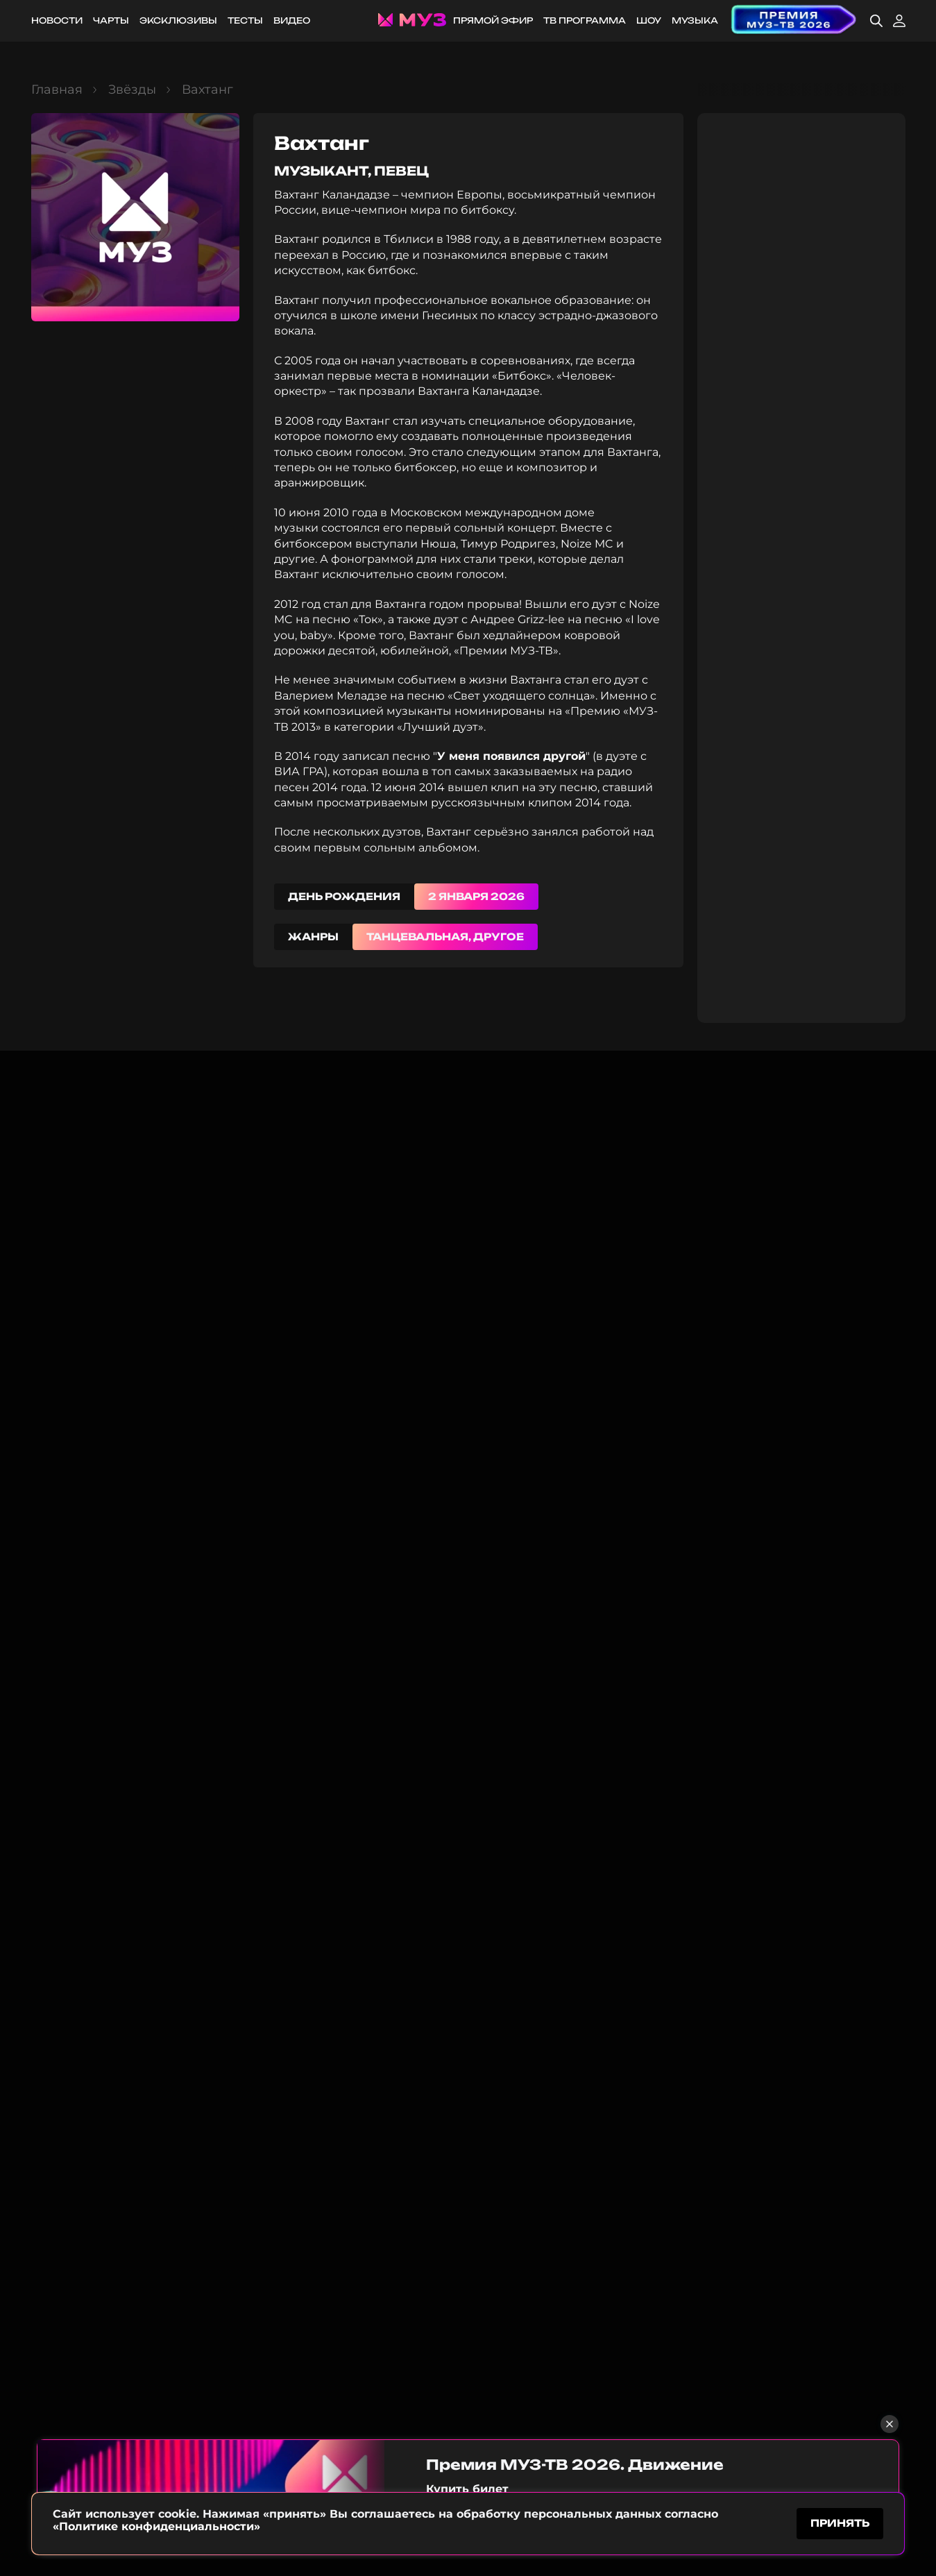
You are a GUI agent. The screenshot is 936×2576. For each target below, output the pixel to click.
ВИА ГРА (299, 771)
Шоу (648, 20)
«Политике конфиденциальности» (156, 2526)
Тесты (245, 20)
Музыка (695, 20)
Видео (291, 20)
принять (839, 2523)
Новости (57, 20)
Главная (57, 89)
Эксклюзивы (178, 20)
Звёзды (132, 89)
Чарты (111, 20)
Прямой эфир (493, 20)
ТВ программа (584, 20)
